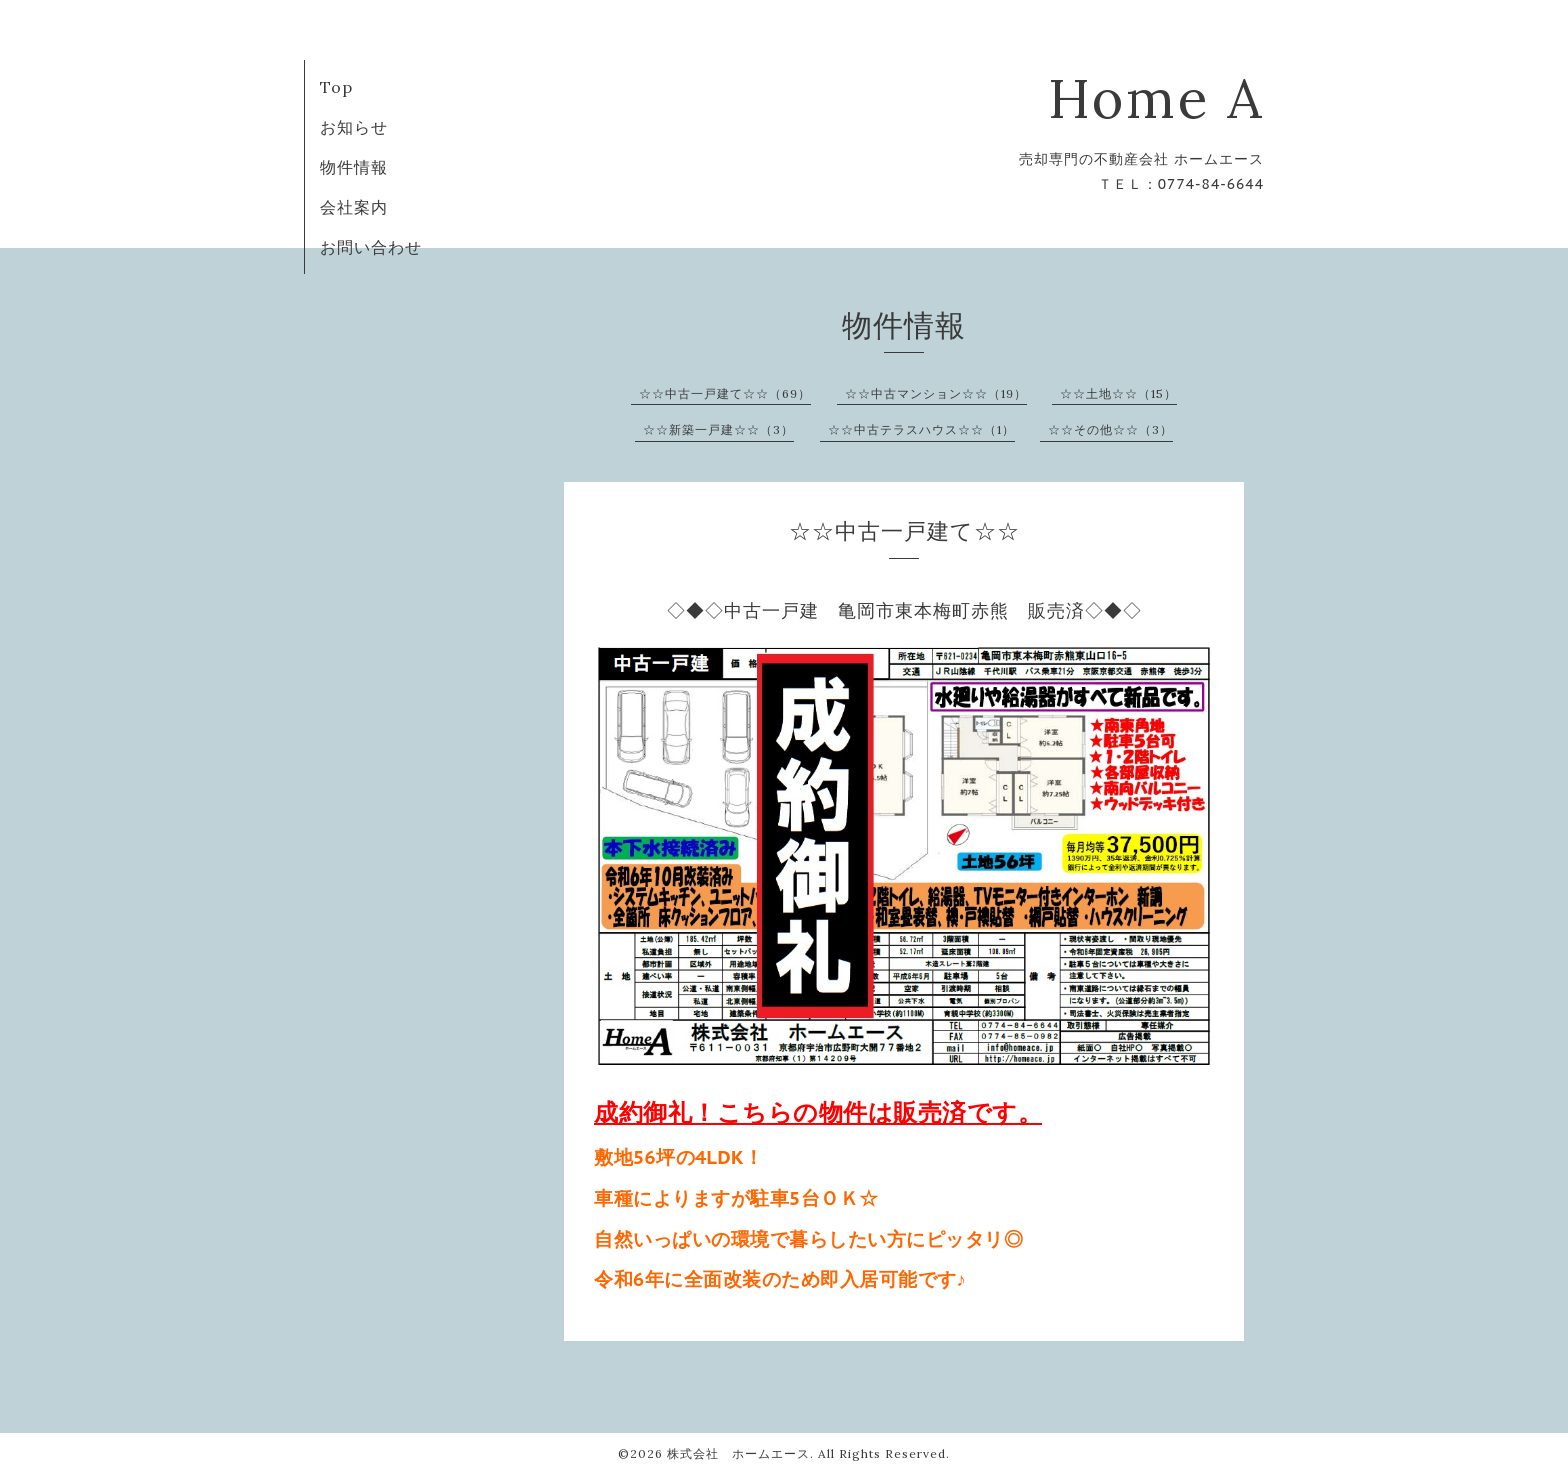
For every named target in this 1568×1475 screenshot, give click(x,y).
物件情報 (354, 167)
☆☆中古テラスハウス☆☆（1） (921, 429)
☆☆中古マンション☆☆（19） (936, 393)
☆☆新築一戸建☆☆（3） (718, 429)
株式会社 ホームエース (738, 1453)
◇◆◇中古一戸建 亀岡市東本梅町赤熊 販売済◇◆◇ (904, 610)
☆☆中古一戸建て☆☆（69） (725, 393)
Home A (1156, 98)
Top (336, 87)
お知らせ (354, 127)
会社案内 (354, 207)
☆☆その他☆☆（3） (1110, 429)
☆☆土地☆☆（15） (1118, 393)
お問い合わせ (371, 247)
